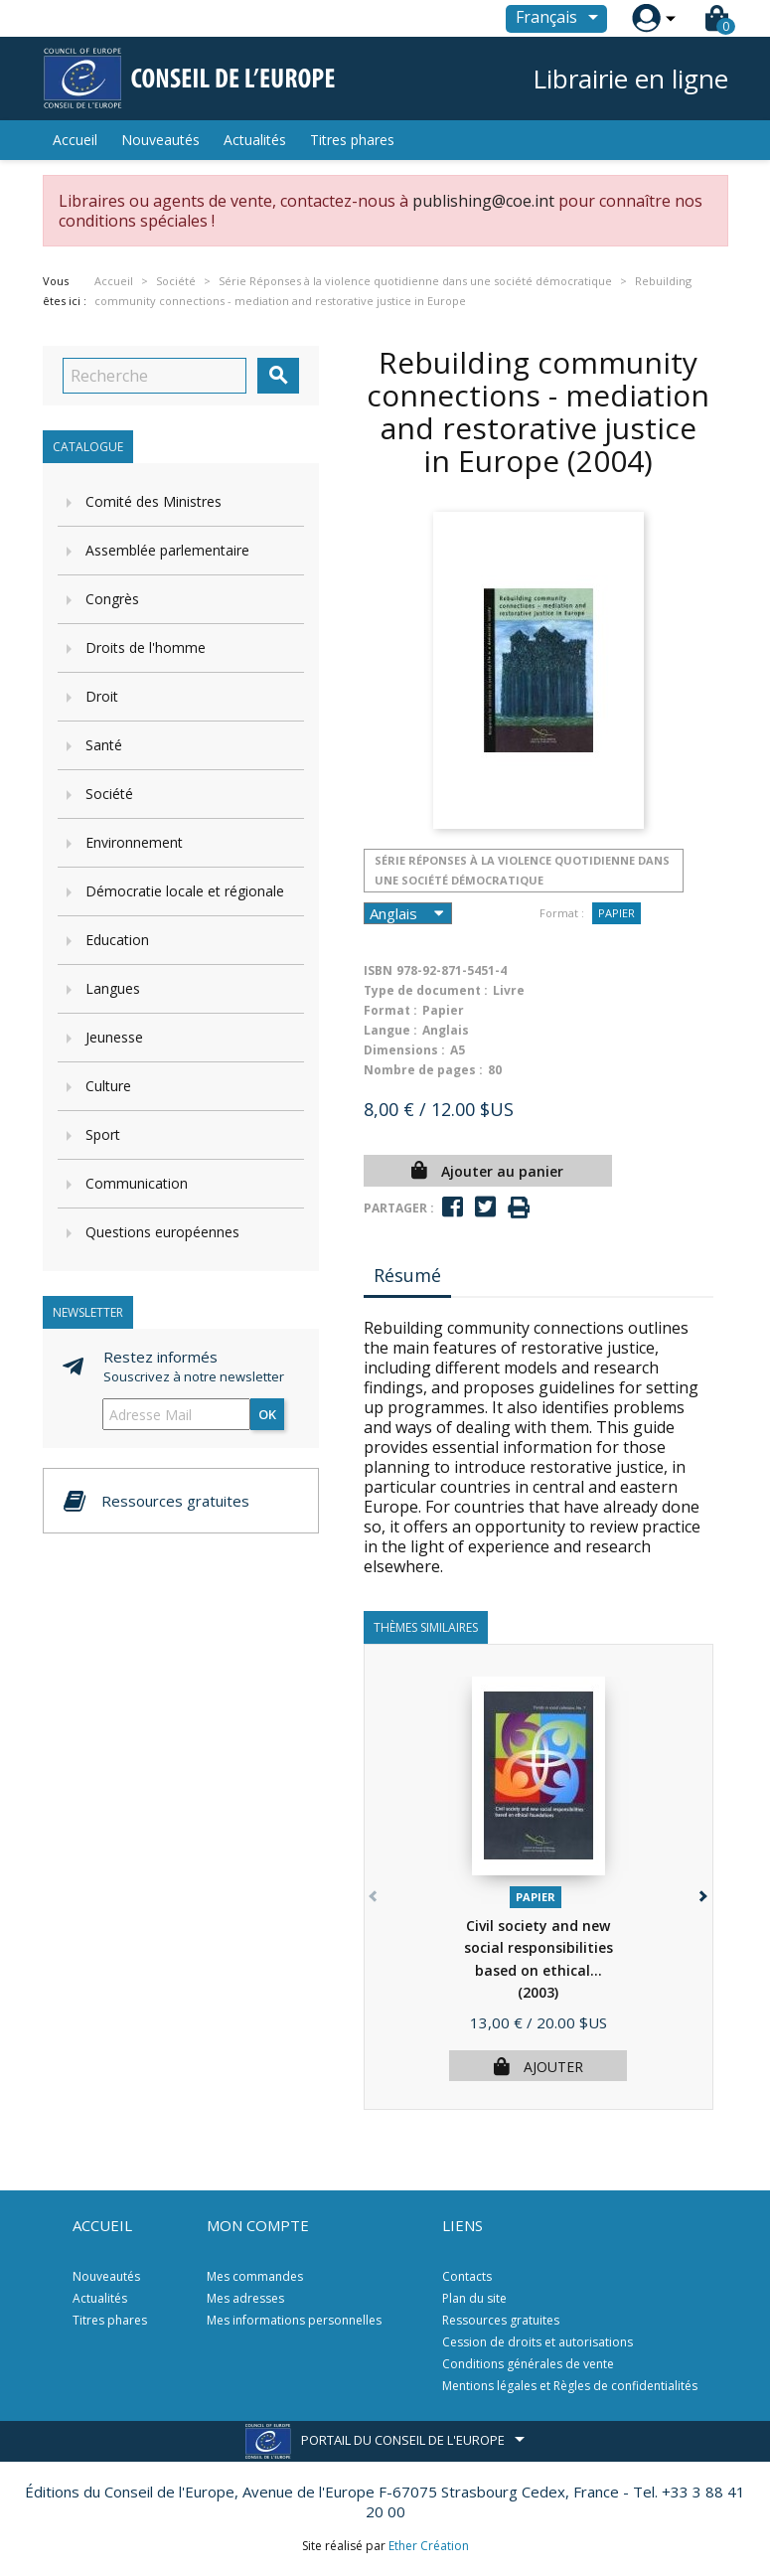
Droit (101, 696)
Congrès (112, 598)
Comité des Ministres (153, 501)
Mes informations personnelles (294, 2320)
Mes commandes (255, 2276)
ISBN (378, 970)
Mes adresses (245, 2298)
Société (109, 793)
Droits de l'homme (145, 647)
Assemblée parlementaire (167, 550)
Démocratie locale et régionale (184, 891)
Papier (616, 912)
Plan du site (474, 2298)
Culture (108, 1085)
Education (117, 939)
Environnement (134, 842)
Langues (112, 988)
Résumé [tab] (407, 1275)
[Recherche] (154, 376)
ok (267, 1414)
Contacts (467, 2276)
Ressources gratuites (500, 2320)
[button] (702, 1893)
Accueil (75, 139)
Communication (136, 1183)
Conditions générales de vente (528, 2363)
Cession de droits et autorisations (537, 2342)
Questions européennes (162, 1231)
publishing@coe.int (483, 201)
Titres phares (352, 139)
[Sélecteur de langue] (560, 19)
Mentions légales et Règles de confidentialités (569, 2385)
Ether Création (428, 2545)
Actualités (255, 139)
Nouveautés (160, 139)
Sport (102, 1134)
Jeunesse (114, 1037)
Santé (103, 744)
